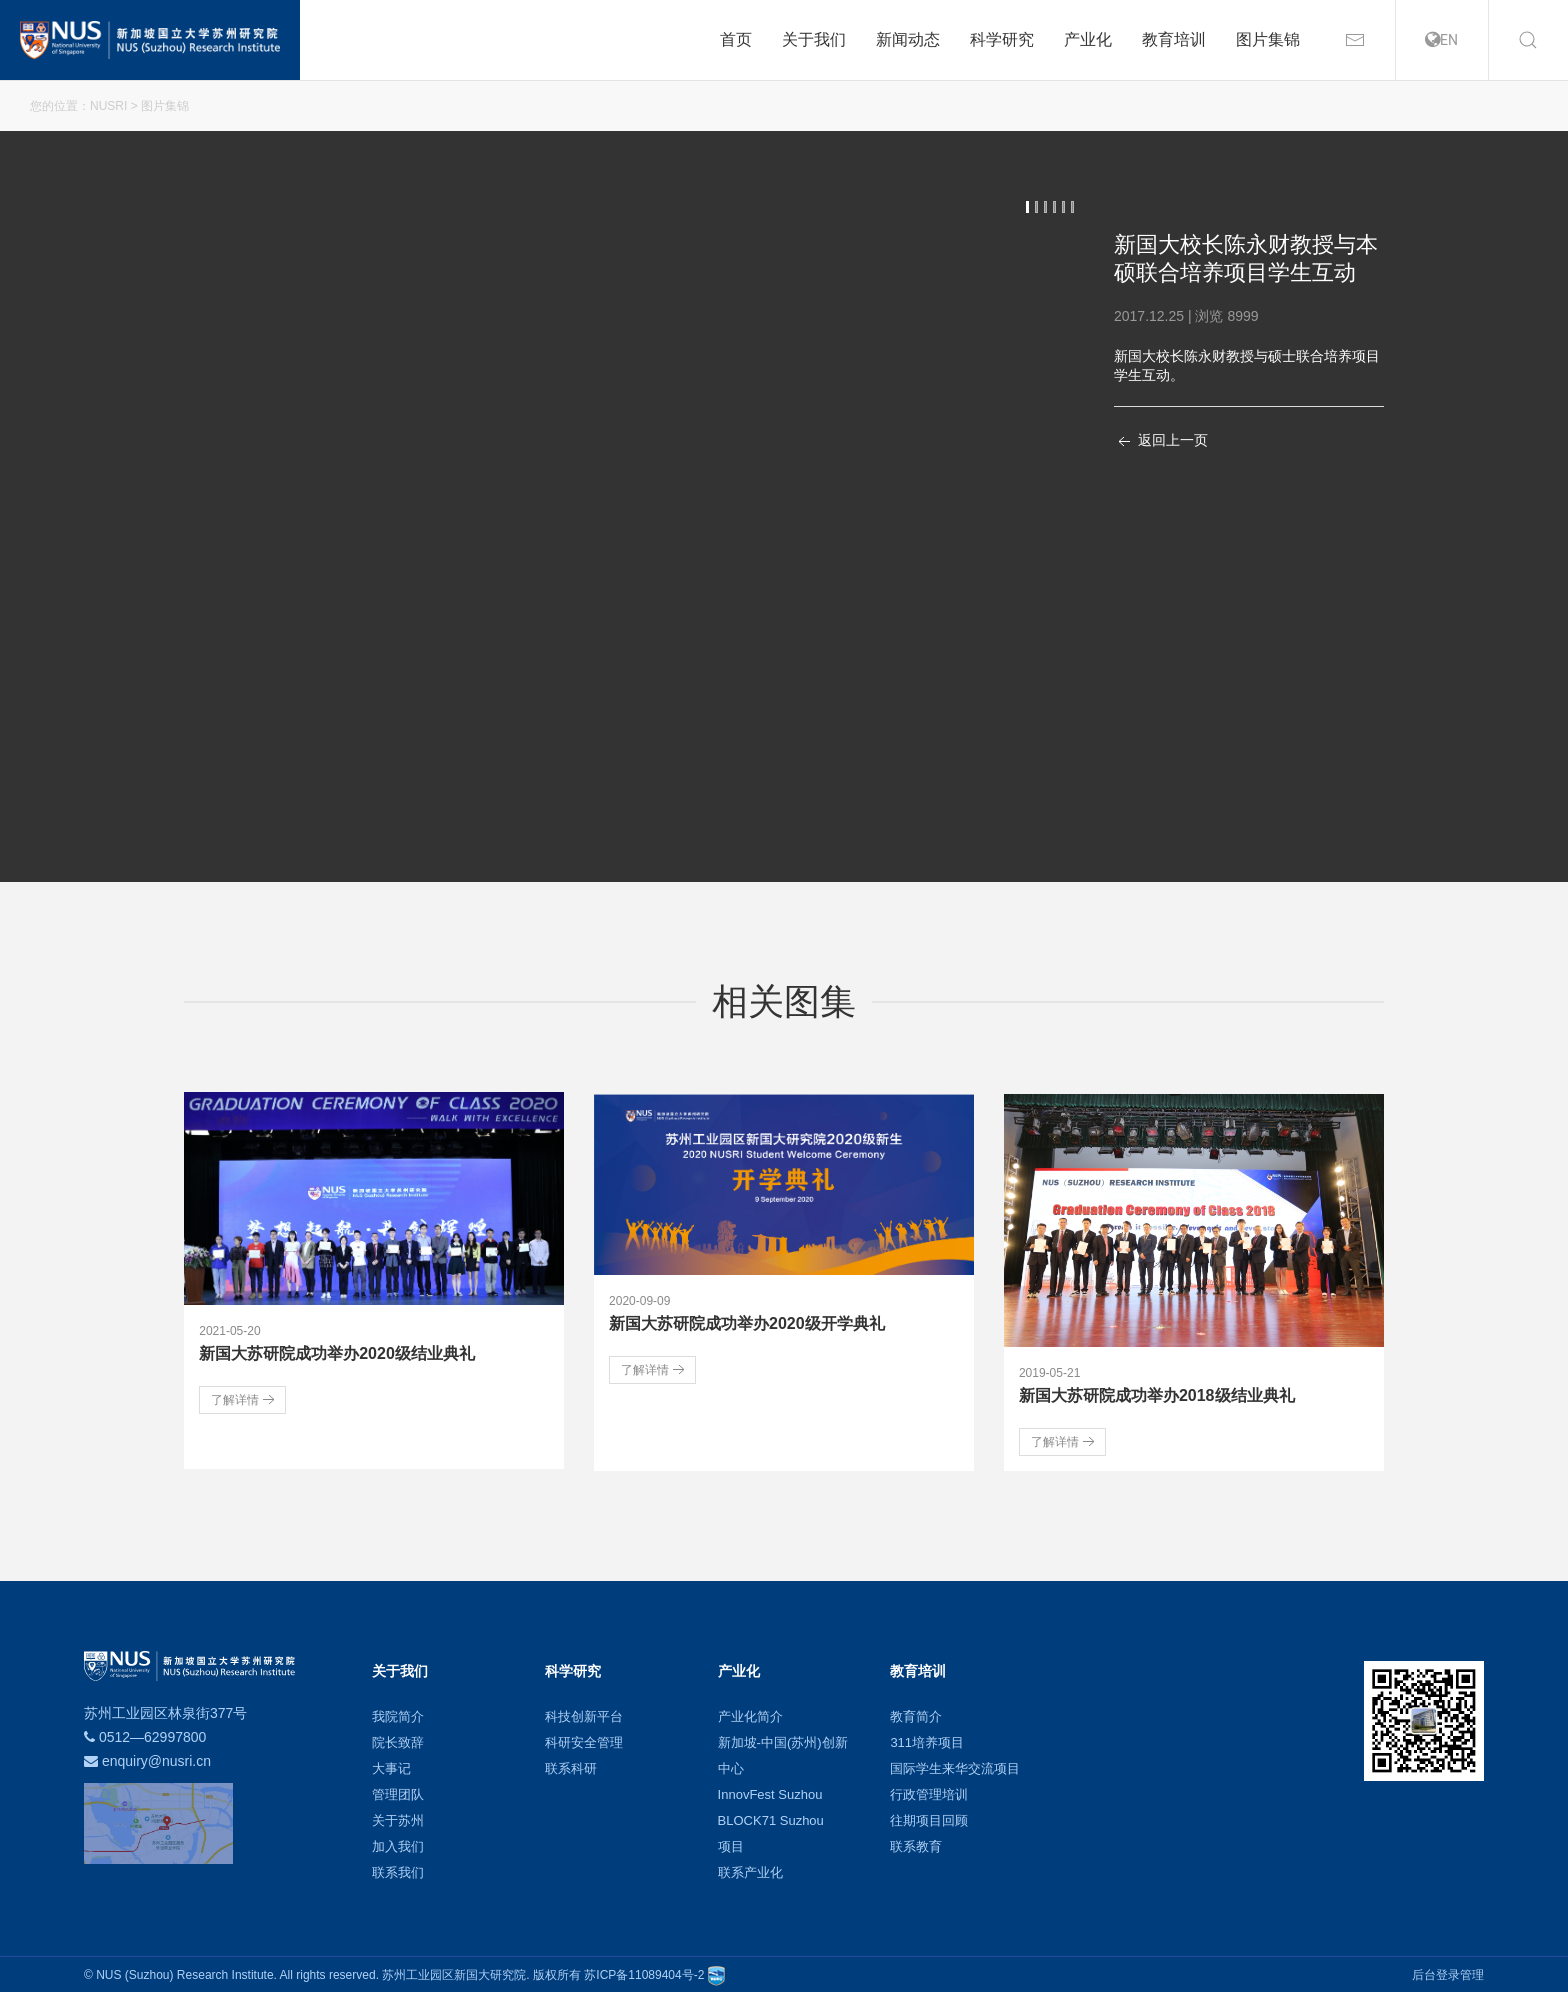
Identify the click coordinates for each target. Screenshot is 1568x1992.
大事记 (391, 1766)
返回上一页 (1161, 442)
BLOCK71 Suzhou (771, 1818)
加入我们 (398, 1844)
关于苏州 (398, 1818)
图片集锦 (1268, 39)
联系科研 (571, 1766)
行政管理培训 (929, 1792)
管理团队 (398, 1792)
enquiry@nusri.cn (156, 1759)
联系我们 (398, 1870)
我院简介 (398, 1714)
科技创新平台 (584, 1714)
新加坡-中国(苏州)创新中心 (783, 1753)
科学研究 (1002, 39)
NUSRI (108, 106)
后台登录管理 (1448, 1973)
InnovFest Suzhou (770, 1792)
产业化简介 (750, 1714)
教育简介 (916, 1714)
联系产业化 (750, 1870)
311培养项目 (927, 1740)
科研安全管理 (584, 1740)
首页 (736, 39)
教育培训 (1174, 39)
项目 (731, 1844)
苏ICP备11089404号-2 (644, 1973)
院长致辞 (398, 1740)
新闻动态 (908, 39)
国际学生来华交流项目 (955, 1766)
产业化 (1088, 39)
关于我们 (814, 39)
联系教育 (916, 1844)
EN (1441, 40)
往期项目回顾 (929, 1818)
